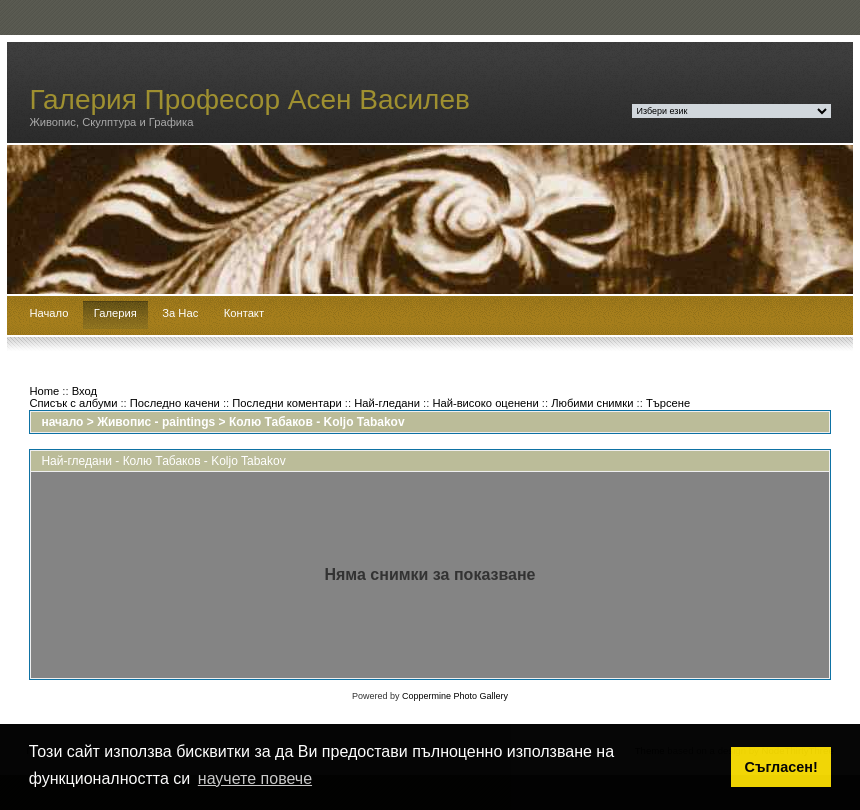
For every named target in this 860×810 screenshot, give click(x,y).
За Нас (180, 313)
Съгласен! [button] (781, 767)
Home (44, 391)
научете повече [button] (255, 778)
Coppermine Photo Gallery (455, 696)
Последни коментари (286, 403)
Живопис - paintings (156, 422)
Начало (48, 313)
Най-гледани (387, 403)
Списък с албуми (73, 403)
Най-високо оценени (485, 403)
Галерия (115, 313)
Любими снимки (592, 403)
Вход (84, 391)
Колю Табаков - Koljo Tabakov (317, 422)
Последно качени (175, 403)
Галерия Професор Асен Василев (249, 99)
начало (62, 422)
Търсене (668, 403)
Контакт (244, 313)
